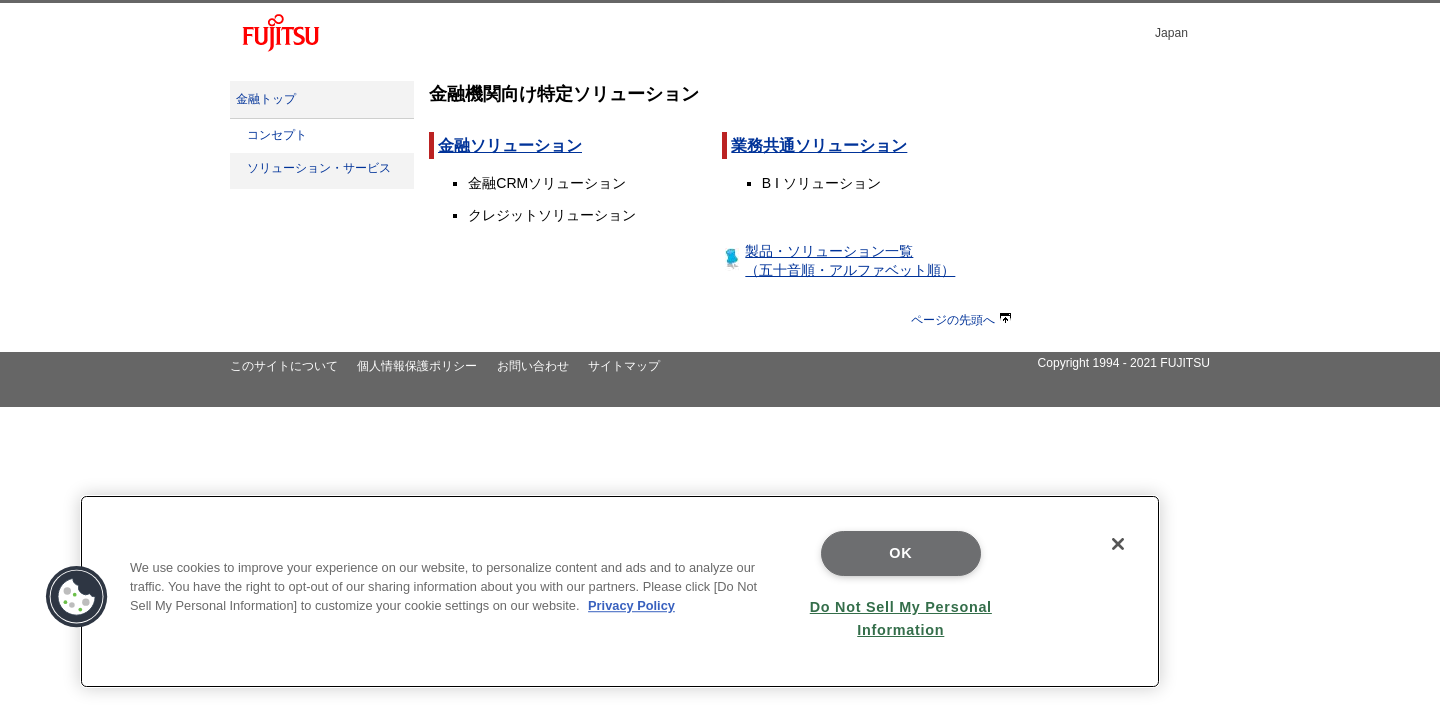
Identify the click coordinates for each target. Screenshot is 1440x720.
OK (900, 553)
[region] (620, 591)
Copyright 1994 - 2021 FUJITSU (1123, 363)
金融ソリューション (510, 145)
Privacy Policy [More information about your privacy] (631, 605)
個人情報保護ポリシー (417, 366)
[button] (77, 597)
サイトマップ (624, 366)
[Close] (1118, 544)
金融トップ (266, 99)
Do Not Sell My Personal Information (901, 618)
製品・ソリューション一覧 (829, 251)
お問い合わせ (533, 366)
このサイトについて (284, 366)
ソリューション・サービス (319, 168)
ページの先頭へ (961, 320)
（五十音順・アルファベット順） (850, 270)
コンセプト (277, 135)
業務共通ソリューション (819, 145)
